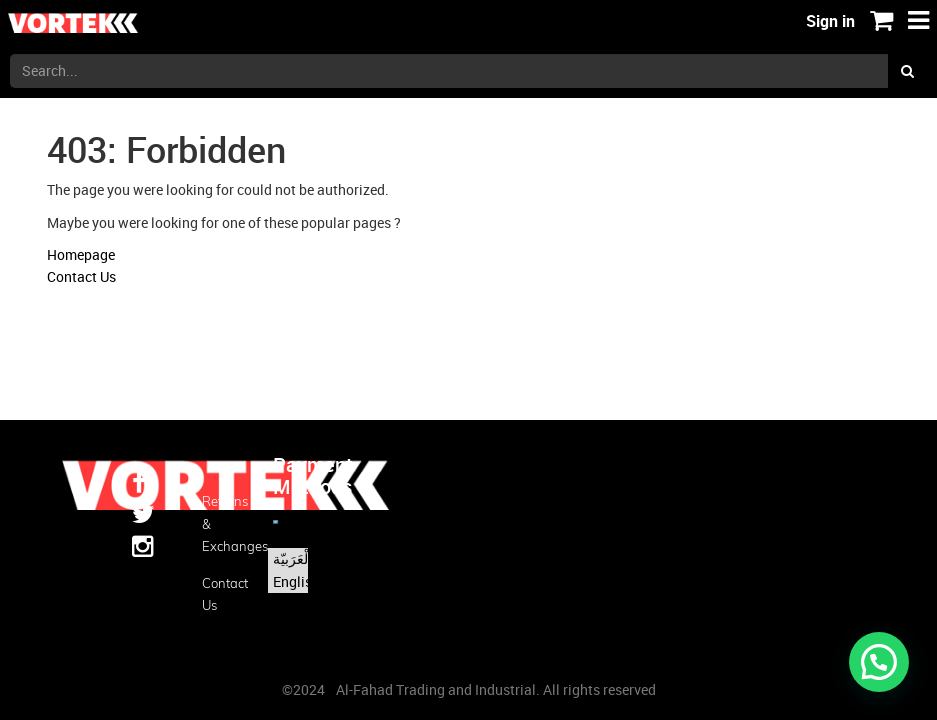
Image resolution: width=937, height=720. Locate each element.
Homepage (81, 254)
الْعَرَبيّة (292, 558)
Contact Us (81, 276)
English (296, 581)
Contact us (222, 594)
